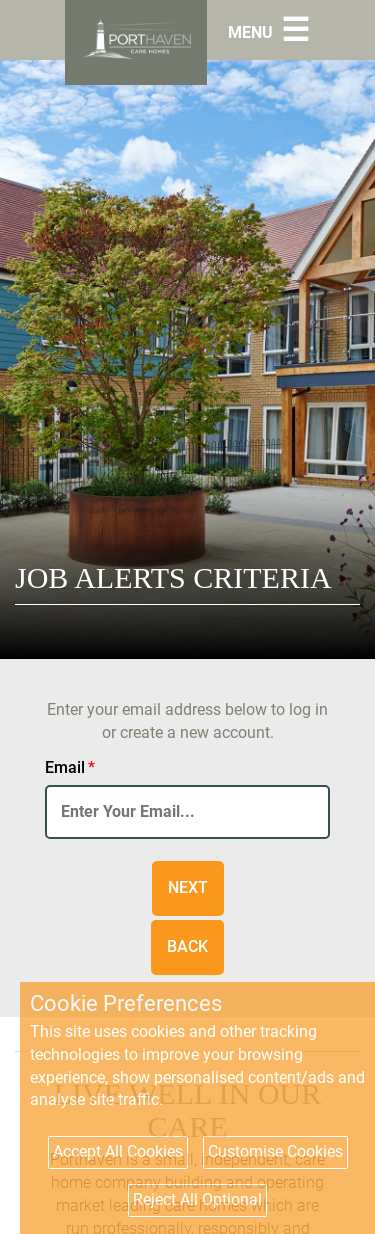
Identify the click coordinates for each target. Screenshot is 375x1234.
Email (70, 768)
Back (187, 946)
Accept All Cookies (118, 1151)
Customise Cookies (275, 1151)
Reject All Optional (197, 1199)
